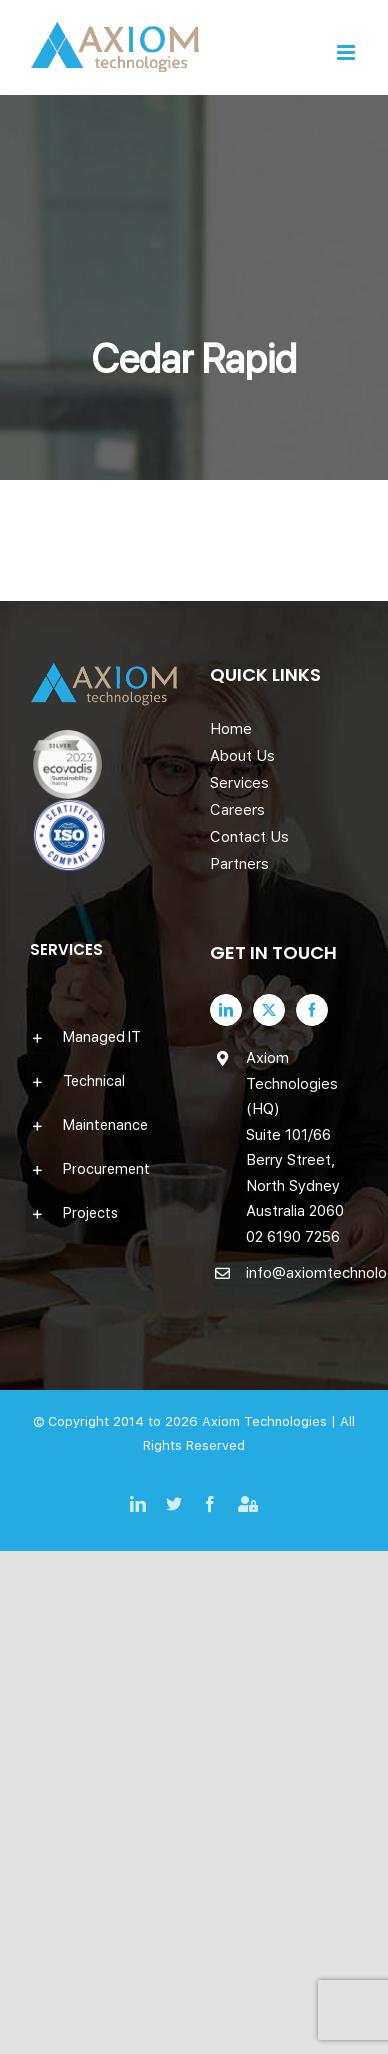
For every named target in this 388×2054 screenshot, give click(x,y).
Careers (237, 810)
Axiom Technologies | (271, 1421)
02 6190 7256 (293, 1237)
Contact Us (249, 837)
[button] (104, 1037)
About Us (242, 756)
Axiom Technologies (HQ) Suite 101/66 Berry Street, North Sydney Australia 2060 (295, 1134)
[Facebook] (312, 1010)
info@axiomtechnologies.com (302, 1273)
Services (239, 783)
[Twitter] (269, 1010)
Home (231, 729)
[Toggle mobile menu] (347, 52)
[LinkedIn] (226, 1010)
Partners (239, 864)
